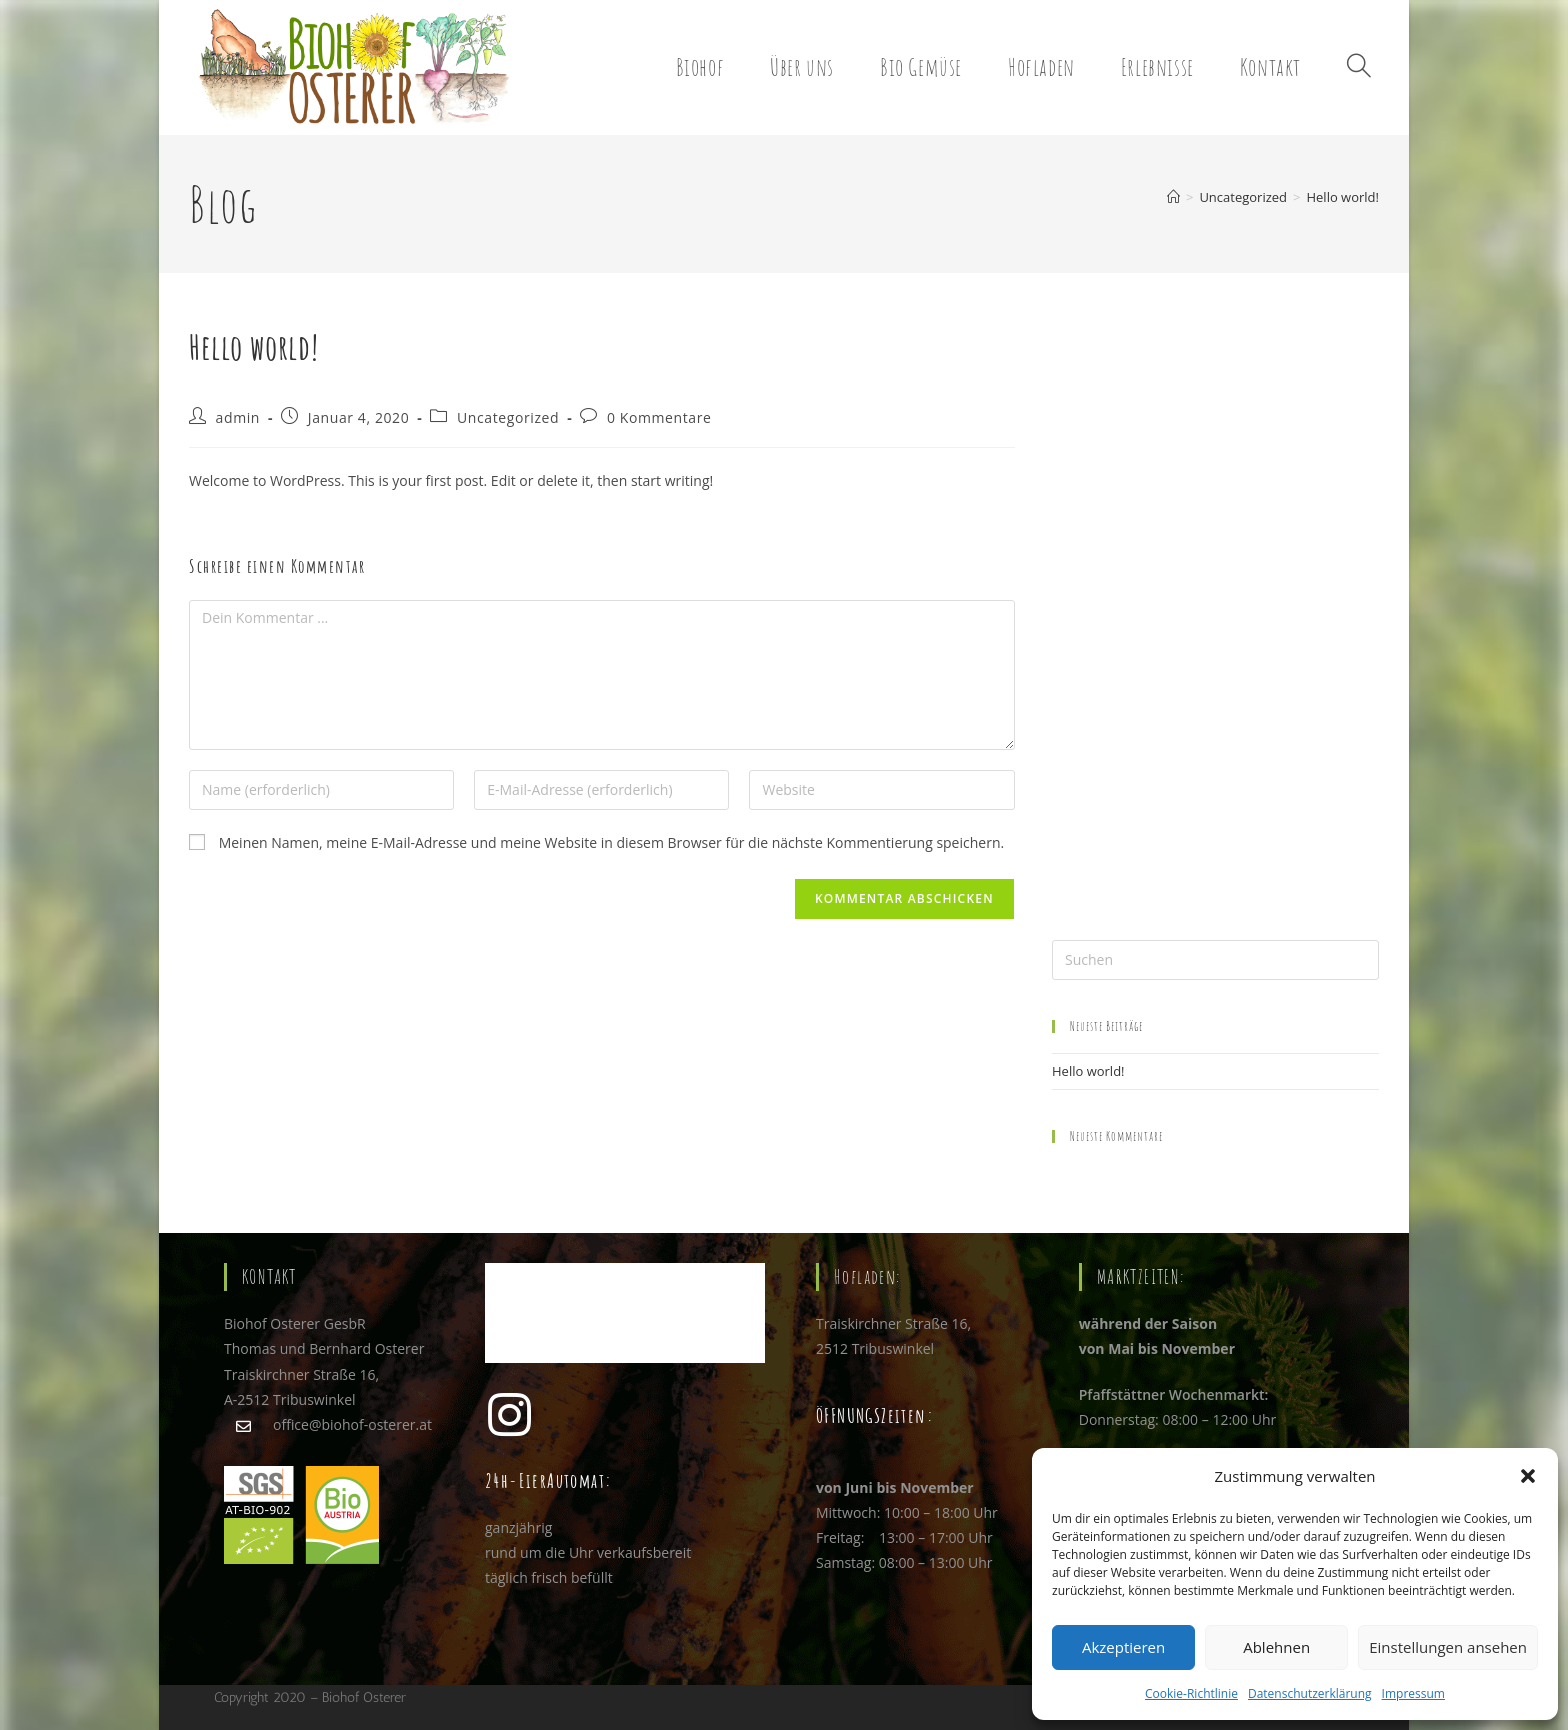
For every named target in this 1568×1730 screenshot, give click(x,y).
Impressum (1413, 1693)
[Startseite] (1173, 197)
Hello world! (1342, 197)
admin (238, 417)
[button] (1528, 1476)
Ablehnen (1276, 1647)
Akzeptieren (1123, 1647)
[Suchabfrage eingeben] (1215, 960)
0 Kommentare (659, 417)
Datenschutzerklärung (1310, 1693)
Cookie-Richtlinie (1191, 1693)
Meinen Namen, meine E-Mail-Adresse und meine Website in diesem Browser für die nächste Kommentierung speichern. (612, 842)
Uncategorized (508, 417)
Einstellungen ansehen (1448, 1647)
